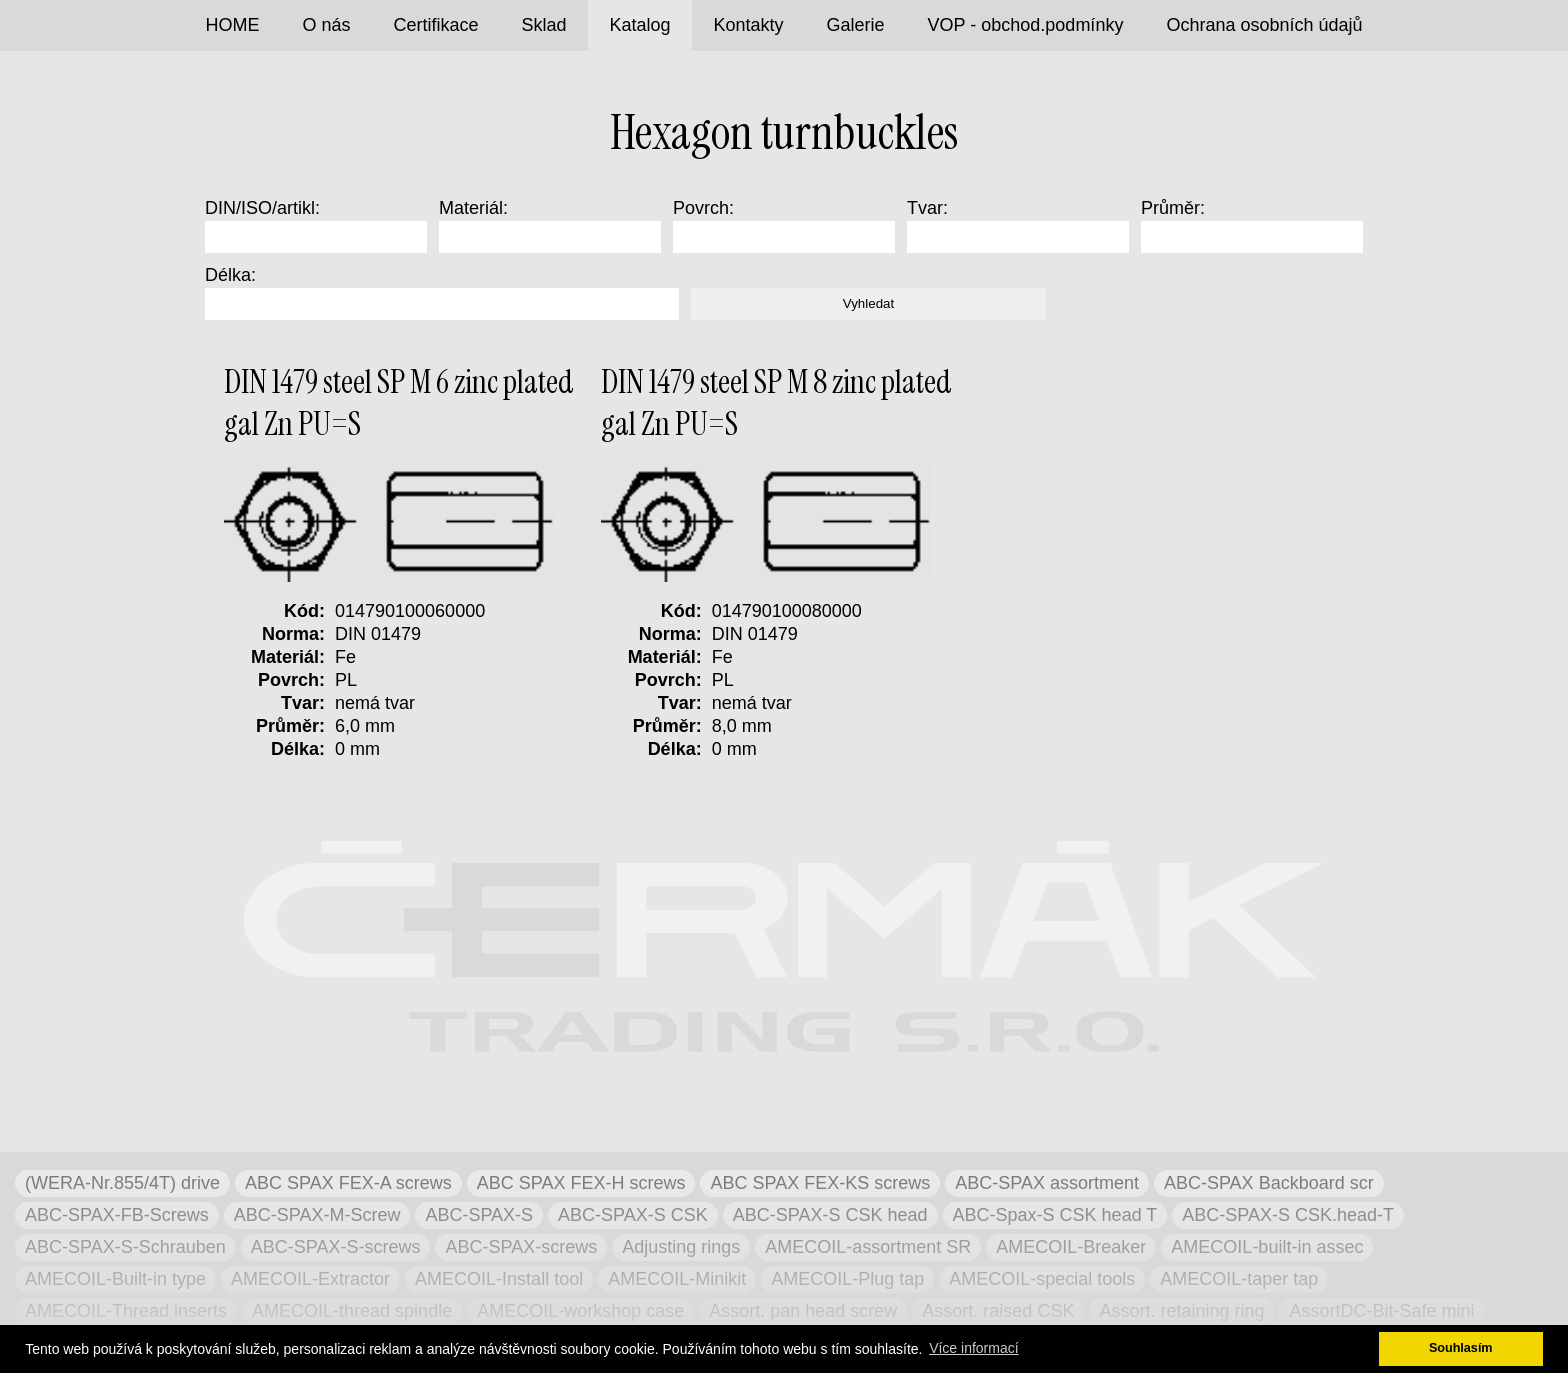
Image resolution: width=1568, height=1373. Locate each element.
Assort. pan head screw (803, 1311)
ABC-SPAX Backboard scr (1269, 1183)
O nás (326, 25)
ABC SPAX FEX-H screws (581, 1183)
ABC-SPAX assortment (1047, 1183)
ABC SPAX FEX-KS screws (820, 1183)
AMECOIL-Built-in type (115, 1279)
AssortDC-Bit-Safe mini (1381, 1311)
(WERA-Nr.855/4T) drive (122, 1183)
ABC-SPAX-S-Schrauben (125, 1247)
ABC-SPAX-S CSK (633, 1215)
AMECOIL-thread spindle (352, 1311)
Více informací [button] (973, 1348)
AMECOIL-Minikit (677, 1279)
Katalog (640, 25)
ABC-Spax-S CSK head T (1055, 1215)
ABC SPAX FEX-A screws (348, 1183)
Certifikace (435, 25)
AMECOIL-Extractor (310, 1279)
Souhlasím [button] (1461, 1348)
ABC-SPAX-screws (521, 1247)
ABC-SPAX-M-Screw (317, 1215)
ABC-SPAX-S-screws (336, 1247)
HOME (232, 25)
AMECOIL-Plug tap (847, 1279)
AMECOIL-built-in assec (1267, 1247)
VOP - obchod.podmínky (1026, 25)
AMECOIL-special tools (1042, 1279)
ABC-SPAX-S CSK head (830, 1215)
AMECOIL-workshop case (580, 1311)
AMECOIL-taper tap (1239, 1279)
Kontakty (749, 25)
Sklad (544, 25)
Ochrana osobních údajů (1264, 25)
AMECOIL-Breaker (1071, 1247)
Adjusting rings (681, 1247)
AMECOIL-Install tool (499, 1279)
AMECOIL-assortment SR (868, 1247)
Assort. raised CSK (998, 1311)
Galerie (856, 25)
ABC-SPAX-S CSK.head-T (1288, 1215)
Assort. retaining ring (1181, 1311)
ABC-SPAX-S (479, 1215)
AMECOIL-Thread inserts (126, 1311)
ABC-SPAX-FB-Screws (117, 1215)
